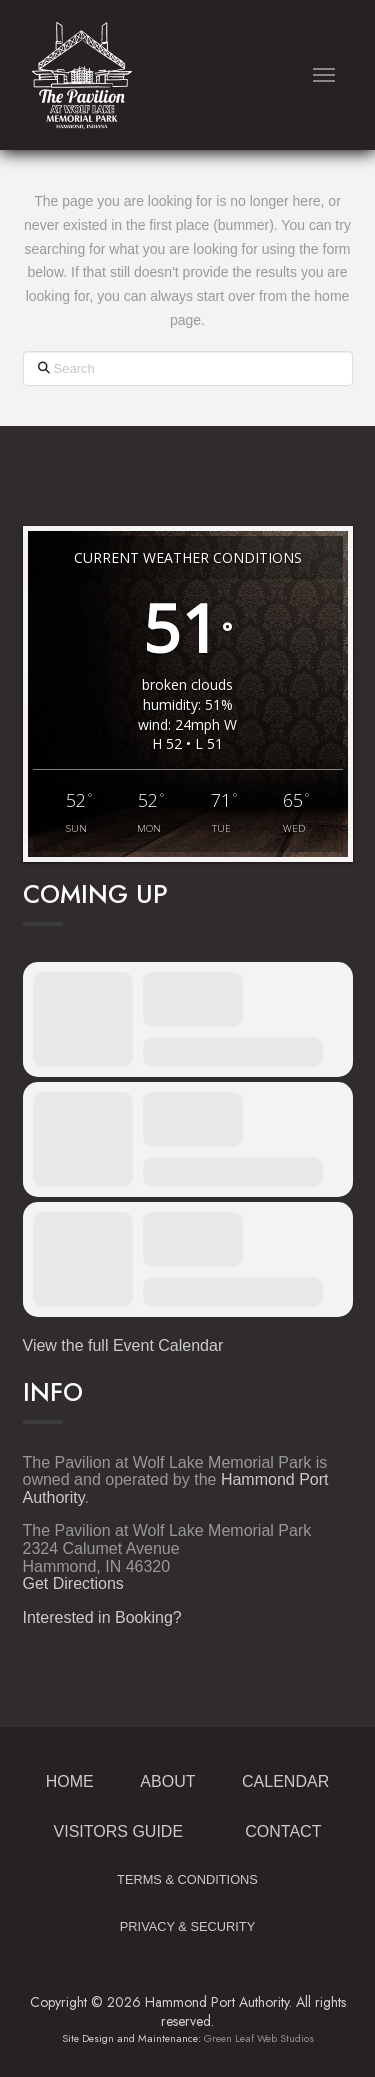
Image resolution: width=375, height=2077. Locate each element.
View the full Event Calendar (123, 1345)
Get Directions (73, 1583)
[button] (324, 75)
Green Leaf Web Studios (259, 2038)
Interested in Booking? (102, 1617)
